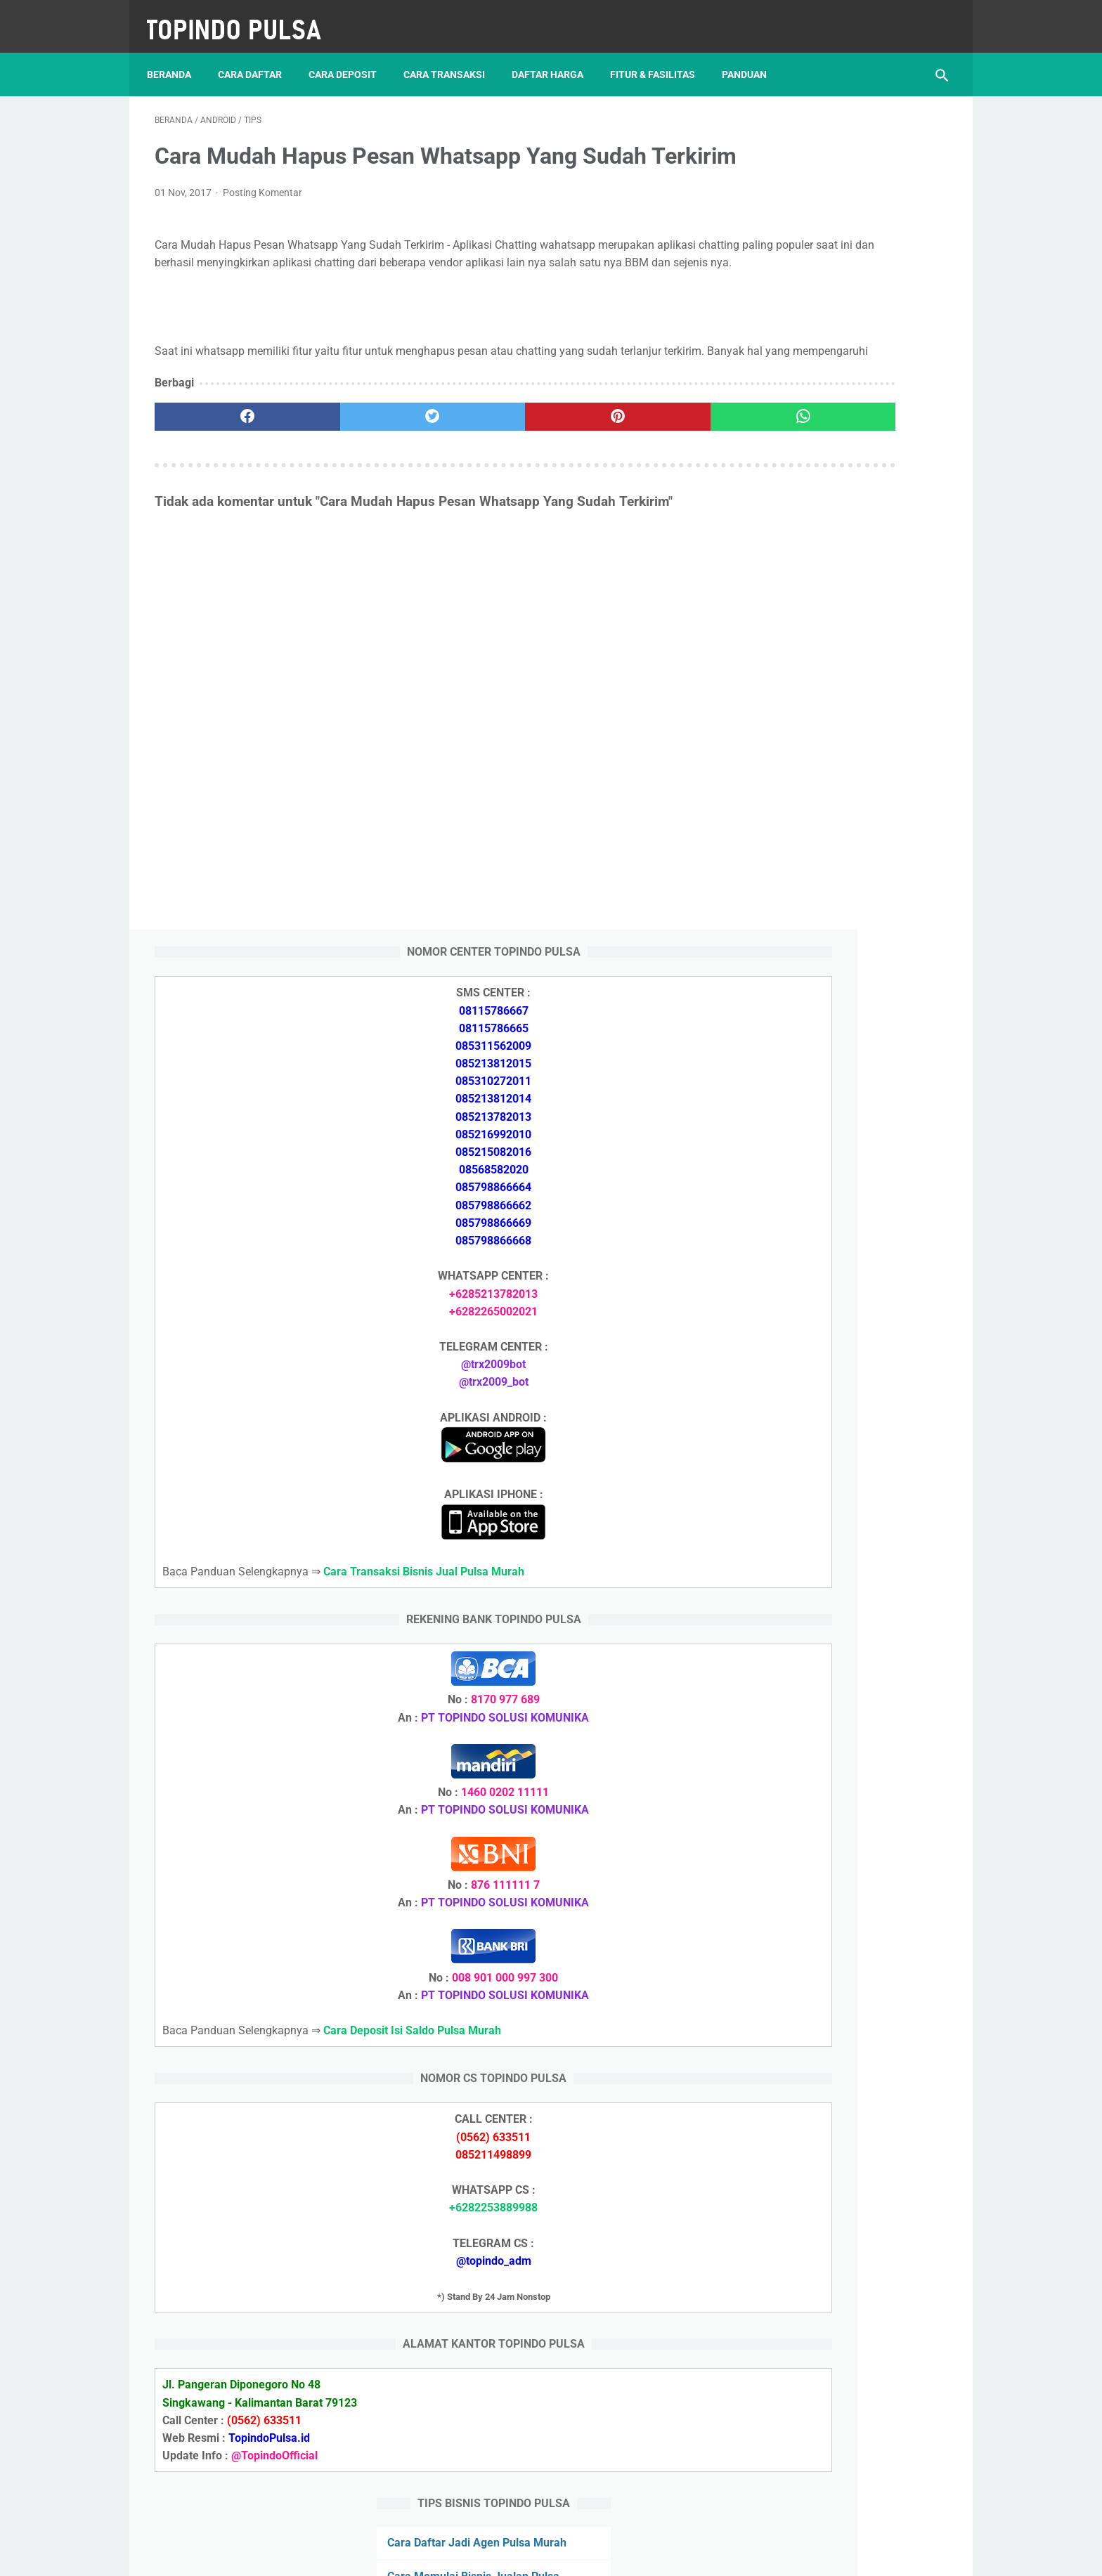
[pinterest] (486, 476)
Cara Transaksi (452, 55)
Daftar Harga (555, 55)
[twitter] (353, 476)
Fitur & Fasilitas (660, 55)
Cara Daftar (258, 55)
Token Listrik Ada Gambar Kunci (829, 1935)
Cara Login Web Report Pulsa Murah (839, 2001)
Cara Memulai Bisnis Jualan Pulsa (833, 1767)
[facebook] (221, 476)
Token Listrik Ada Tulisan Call (822, 1902)
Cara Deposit (350, 55)
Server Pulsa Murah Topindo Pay (503, 2554)
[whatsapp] (619, 476)
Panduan (752, 55)
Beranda (177, 55)
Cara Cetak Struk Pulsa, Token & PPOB (846, 2289)
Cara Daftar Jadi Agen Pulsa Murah (836, 1734)
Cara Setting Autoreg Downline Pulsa (840, 1968)
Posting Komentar (262, 217)
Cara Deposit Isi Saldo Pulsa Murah (836, 2086)
